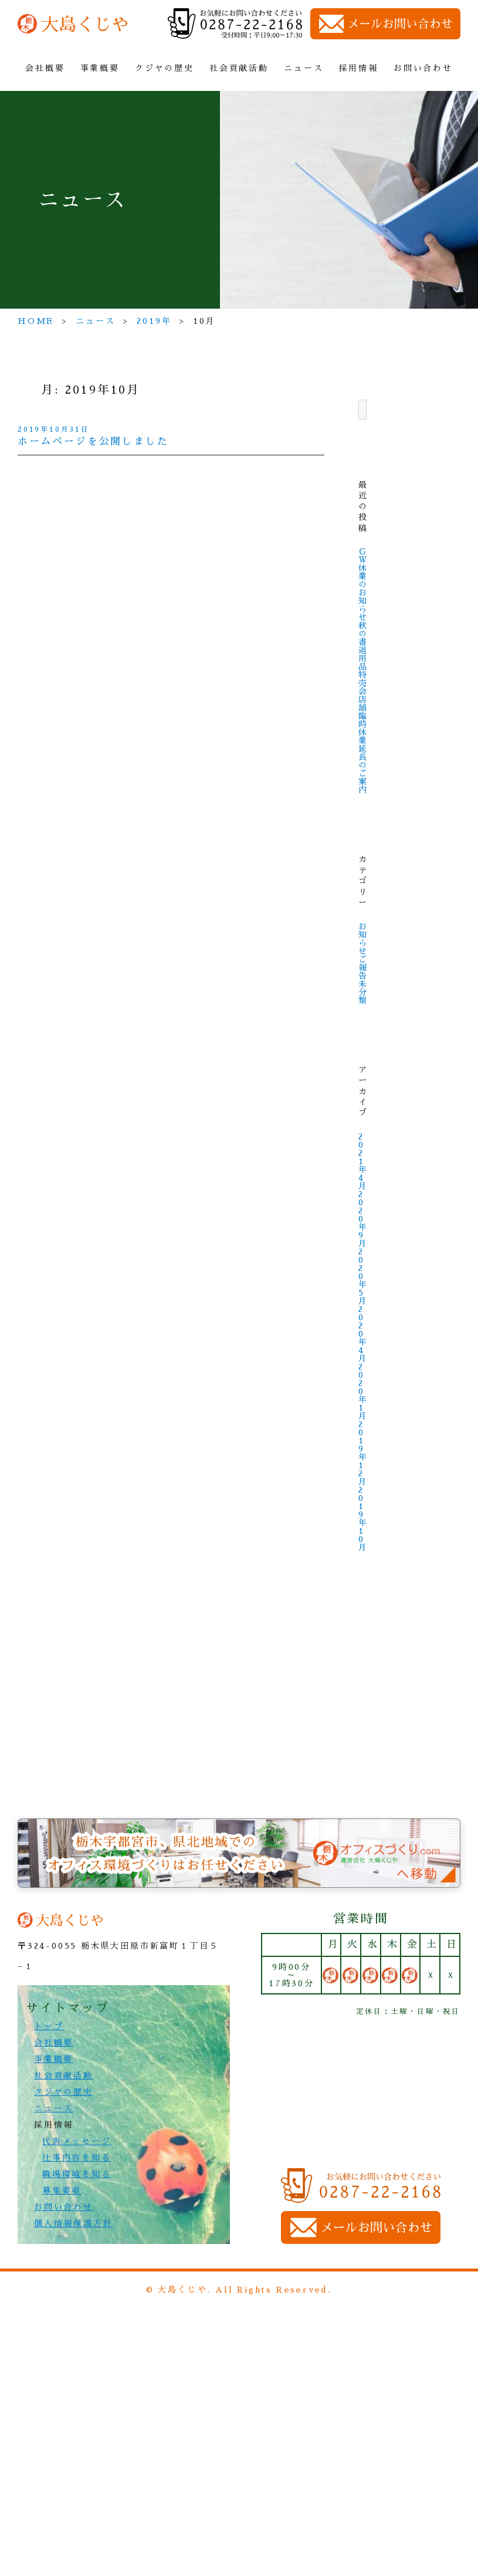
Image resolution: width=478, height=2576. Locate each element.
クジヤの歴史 (164, 68)
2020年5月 (363, 1276)
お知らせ (363, 938)
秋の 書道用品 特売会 (363, 658)
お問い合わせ (423, 68)
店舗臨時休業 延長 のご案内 (363, 744)
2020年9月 (363, 1219)
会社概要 (45, 68)
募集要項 (62, 2190)
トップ (48, 2026)
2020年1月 (363, 1391)
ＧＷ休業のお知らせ (363, 584)
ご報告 (363, 967)
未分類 (363, 992)
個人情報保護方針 (73, 2223)
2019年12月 (363, 1453)
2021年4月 (363, 1161)
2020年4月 (363, 1334)
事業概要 (100, 68)
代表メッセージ (76, 2141)
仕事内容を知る (76, 2158)
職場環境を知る (76, 2174)
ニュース (303, 68)
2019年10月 (363, 1518)
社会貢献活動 (239, 68)
